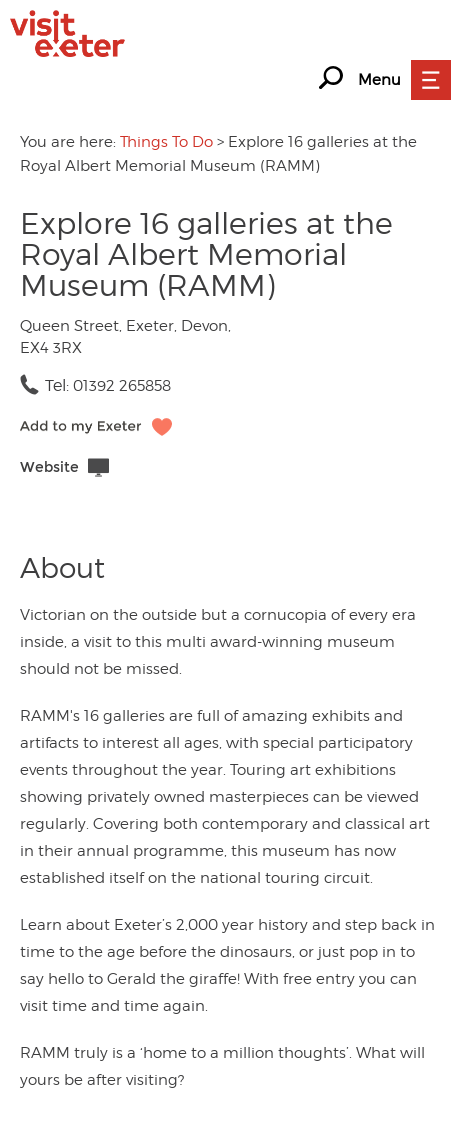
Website (49, 467)
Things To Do (166, 142)
